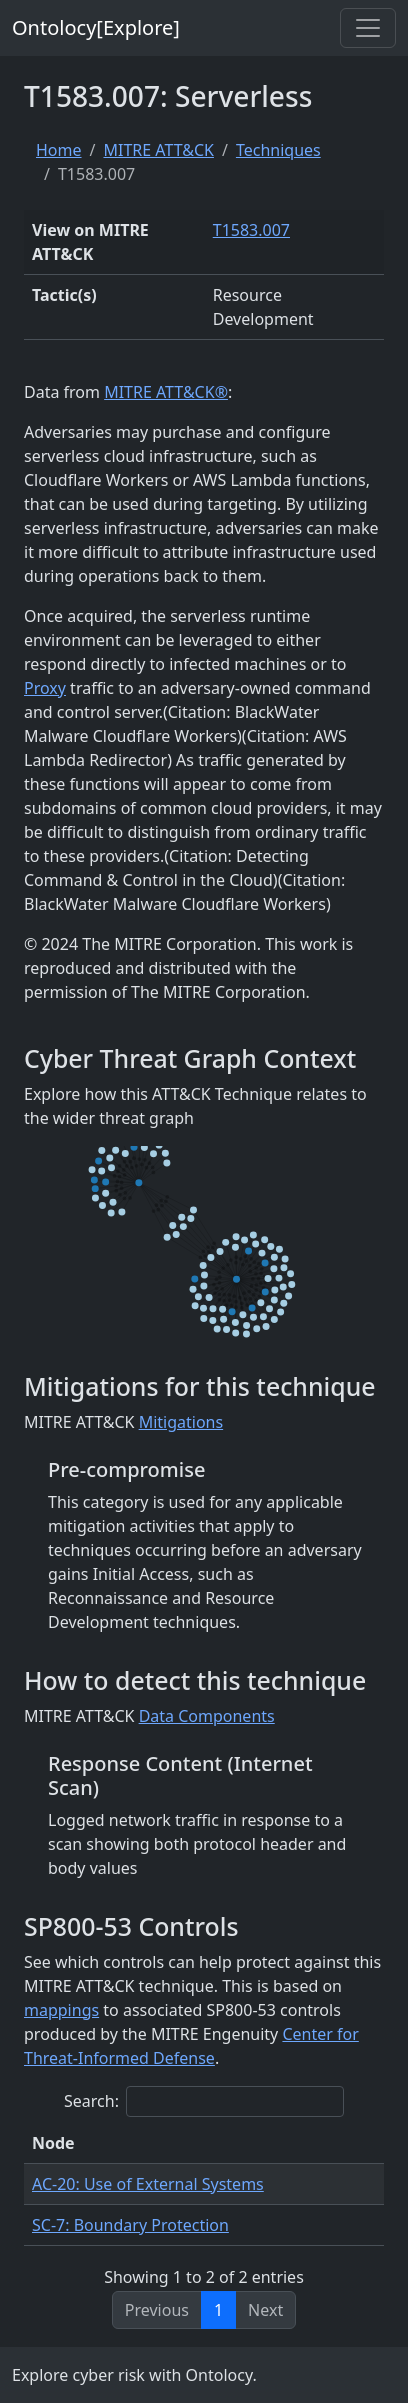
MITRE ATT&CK (158, 150)
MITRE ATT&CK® (166, 392)
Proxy (45, 688)
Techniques (278, 150)
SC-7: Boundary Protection (130, 2225)
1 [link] (218, 2310)
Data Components (207, 1716)
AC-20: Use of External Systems (148, 2184)
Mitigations (181, 1422)
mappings (61, 2010)
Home (59, 150)
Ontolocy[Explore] (96, 27)
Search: (204, 2101)
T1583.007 (251, 230)
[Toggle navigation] (368, 28)
